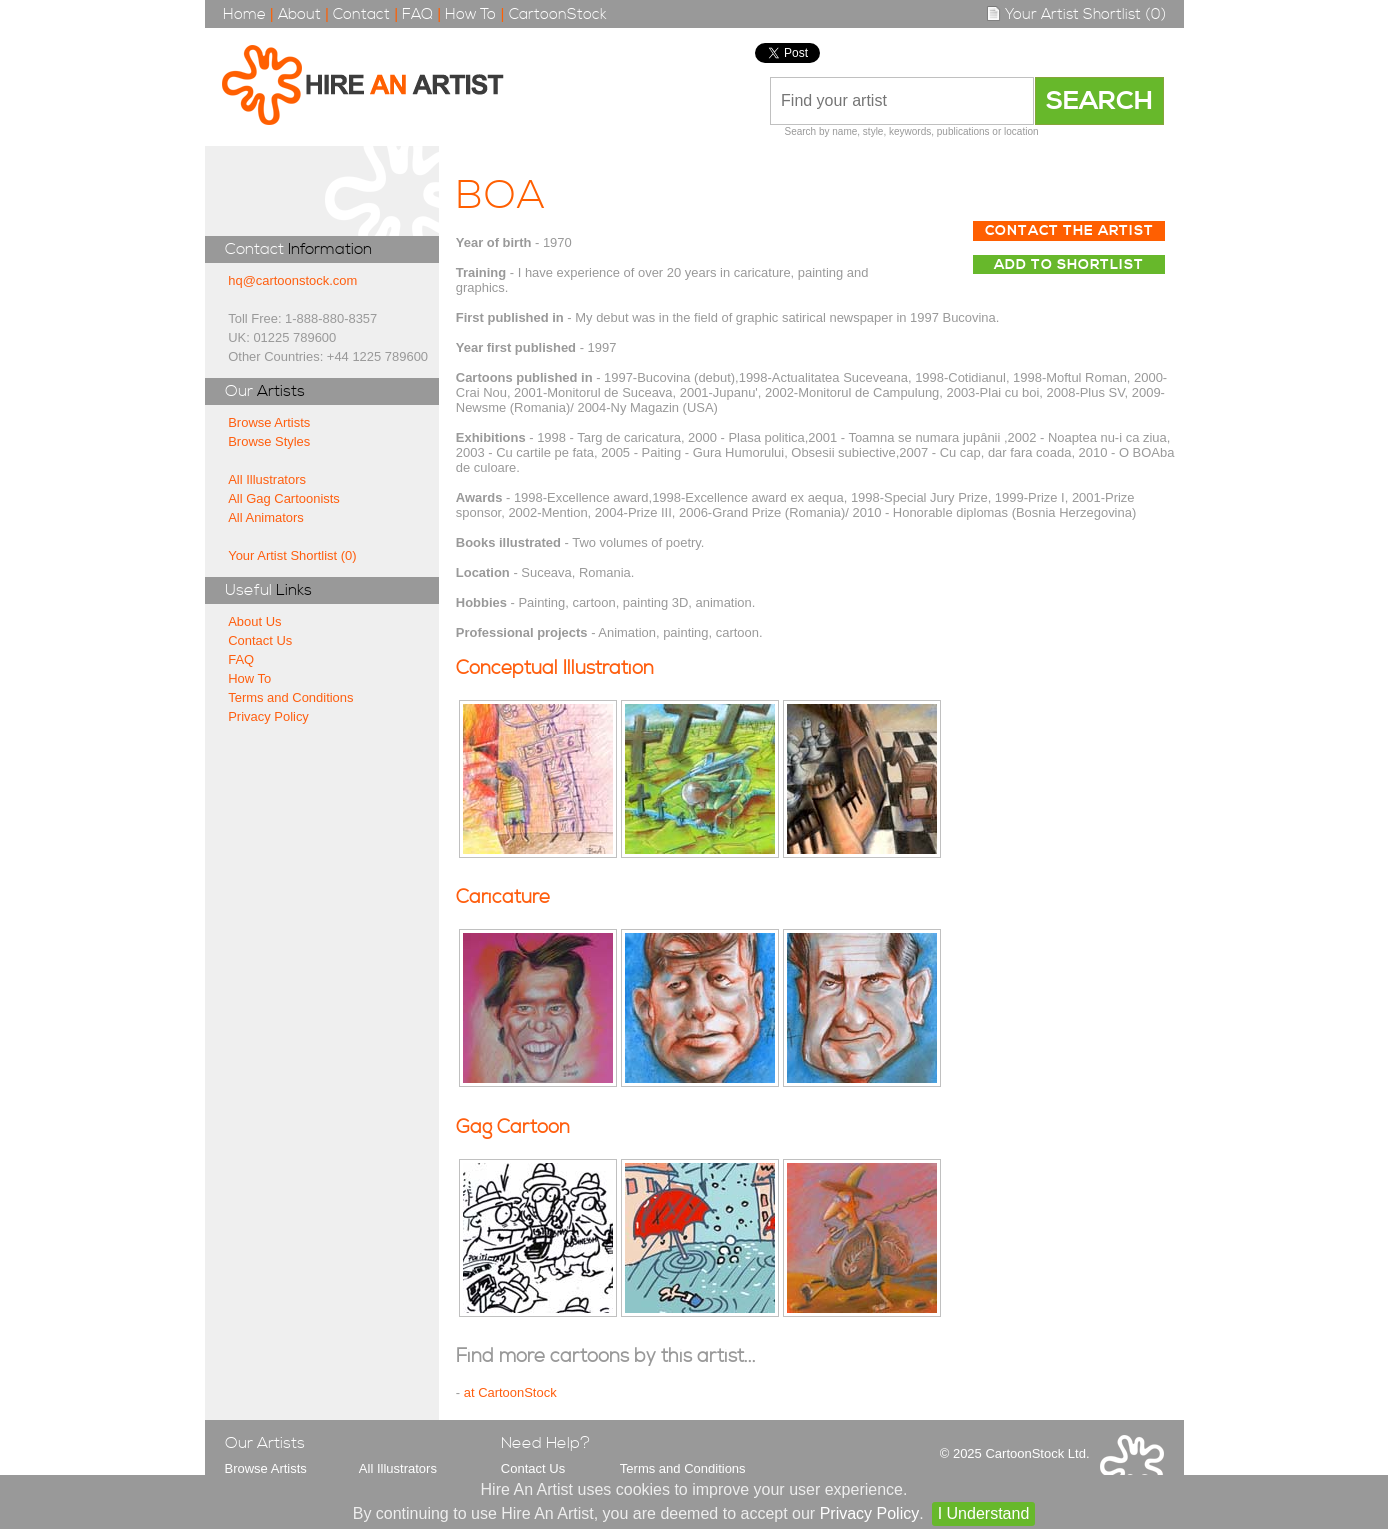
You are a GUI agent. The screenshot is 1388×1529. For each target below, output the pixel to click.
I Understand (984, 1513)
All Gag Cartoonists (284, 498)
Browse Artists (269, 422)
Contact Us (260, 640)
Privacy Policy (268, 716)
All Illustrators (267, 479)
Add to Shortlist (1069, 265)
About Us (254, 621)
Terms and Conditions (290, 697)
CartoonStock (558, 14)
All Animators (266, 517)
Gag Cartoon (513, 1127)
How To (470, 14)
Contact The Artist (1069, 231)
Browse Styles (269, 441)
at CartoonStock (510, 1392)
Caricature (503, 897)
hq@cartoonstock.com (292, 280)
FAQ (417, 14)
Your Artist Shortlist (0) (1076, 14)
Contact (361, 14)
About (299, 14)
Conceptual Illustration (555, 668)
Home (244, 14)
